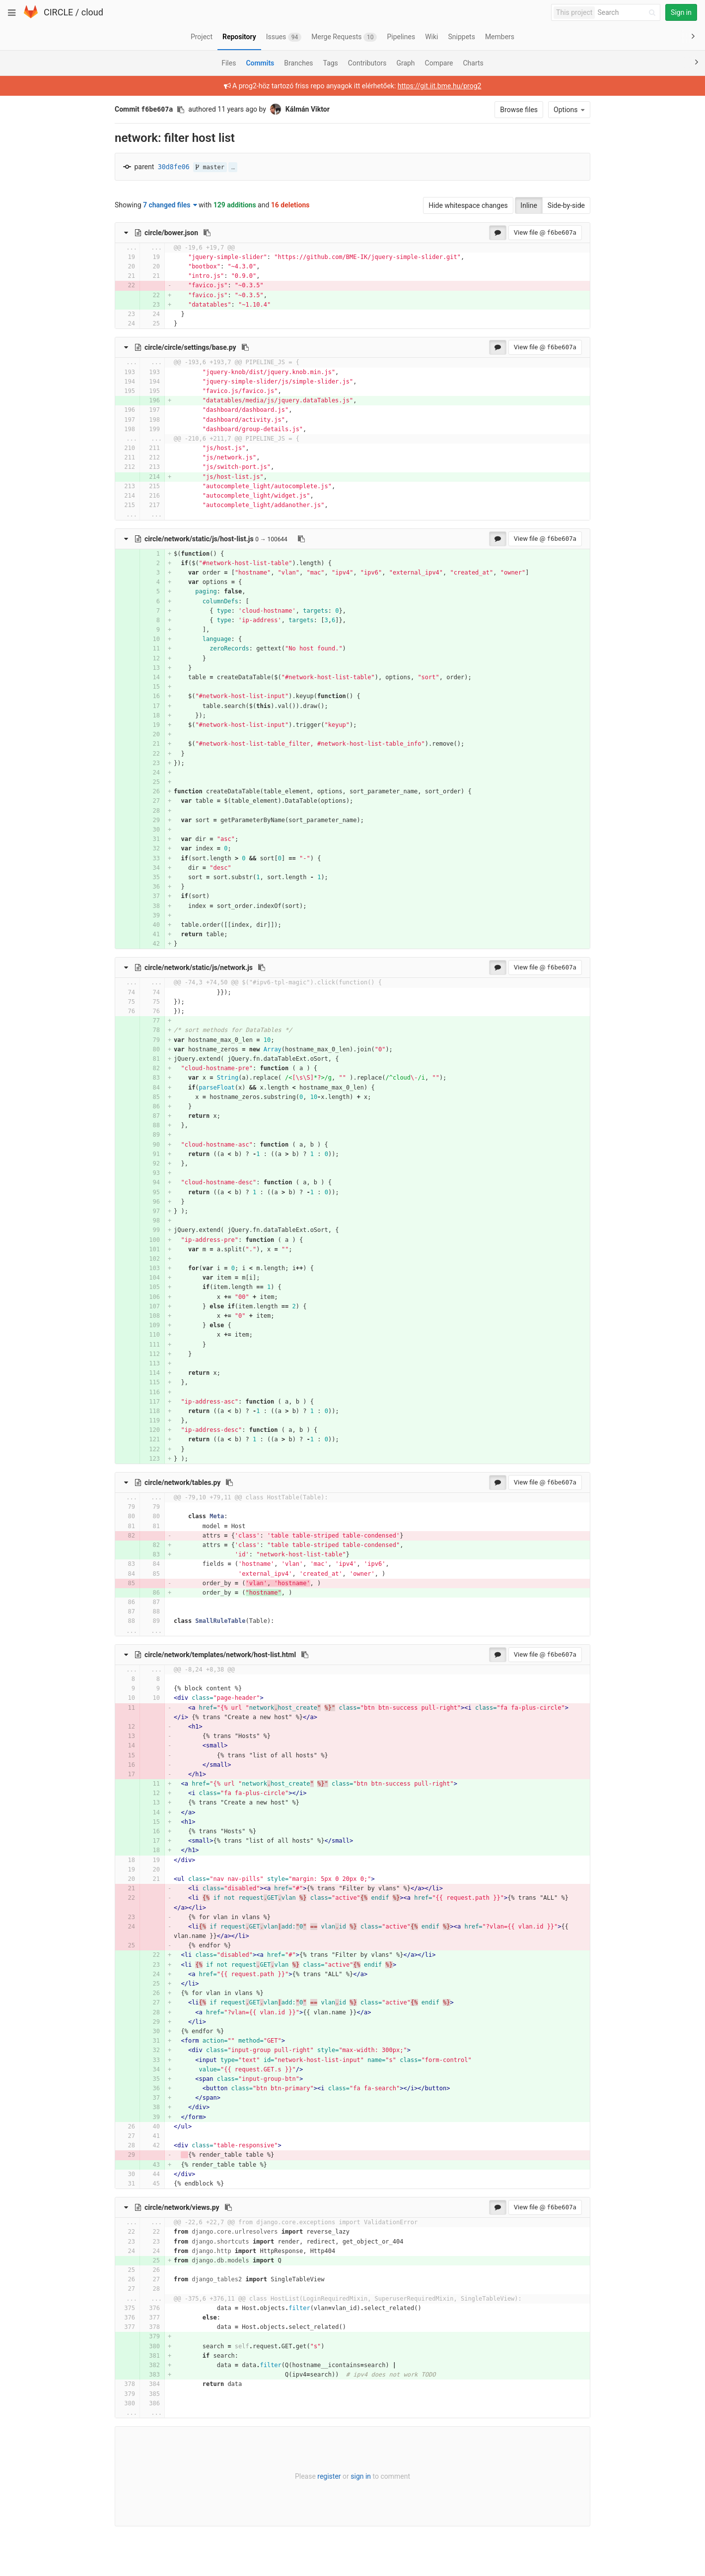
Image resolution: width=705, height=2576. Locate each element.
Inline (528, 205)
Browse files (519, 110)
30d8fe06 (174, 167)
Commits (260, 63)
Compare (439, 63)
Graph (405, 63)
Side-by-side (566, 205)
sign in (361, 2476)
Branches (298, 63)
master (210, 167)
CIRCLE (58, 12)
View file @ (545, 232)
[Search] (628, 12)
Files (228, 63)
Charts (473, 63)
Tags (330, 63)
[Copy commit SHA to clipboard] (181, 110)
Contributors (367, 63)
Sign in (681, 12)
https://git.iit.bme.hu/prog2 (440, 86)
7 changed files (170, 205)
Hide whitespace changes (468, 205)
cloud (92, 12)
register (329, 2476)
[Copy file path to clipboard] (207, 233)
